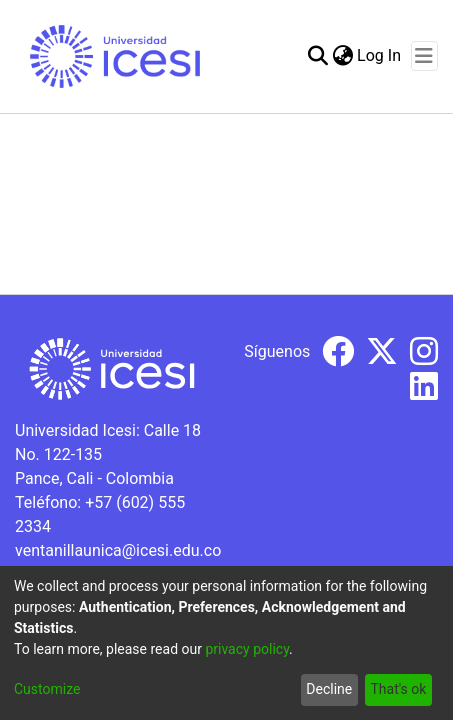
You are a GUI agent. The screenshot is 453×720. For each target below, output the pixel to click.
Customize (47, 689)
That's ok (398, 689)
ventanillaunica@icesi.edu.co (118, 550)
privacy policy (247, 649)
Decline (329, 689)
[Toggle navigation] (424, 56)
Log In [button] (380, 55)
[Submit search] (317, 56)
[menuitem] (342, 56)
